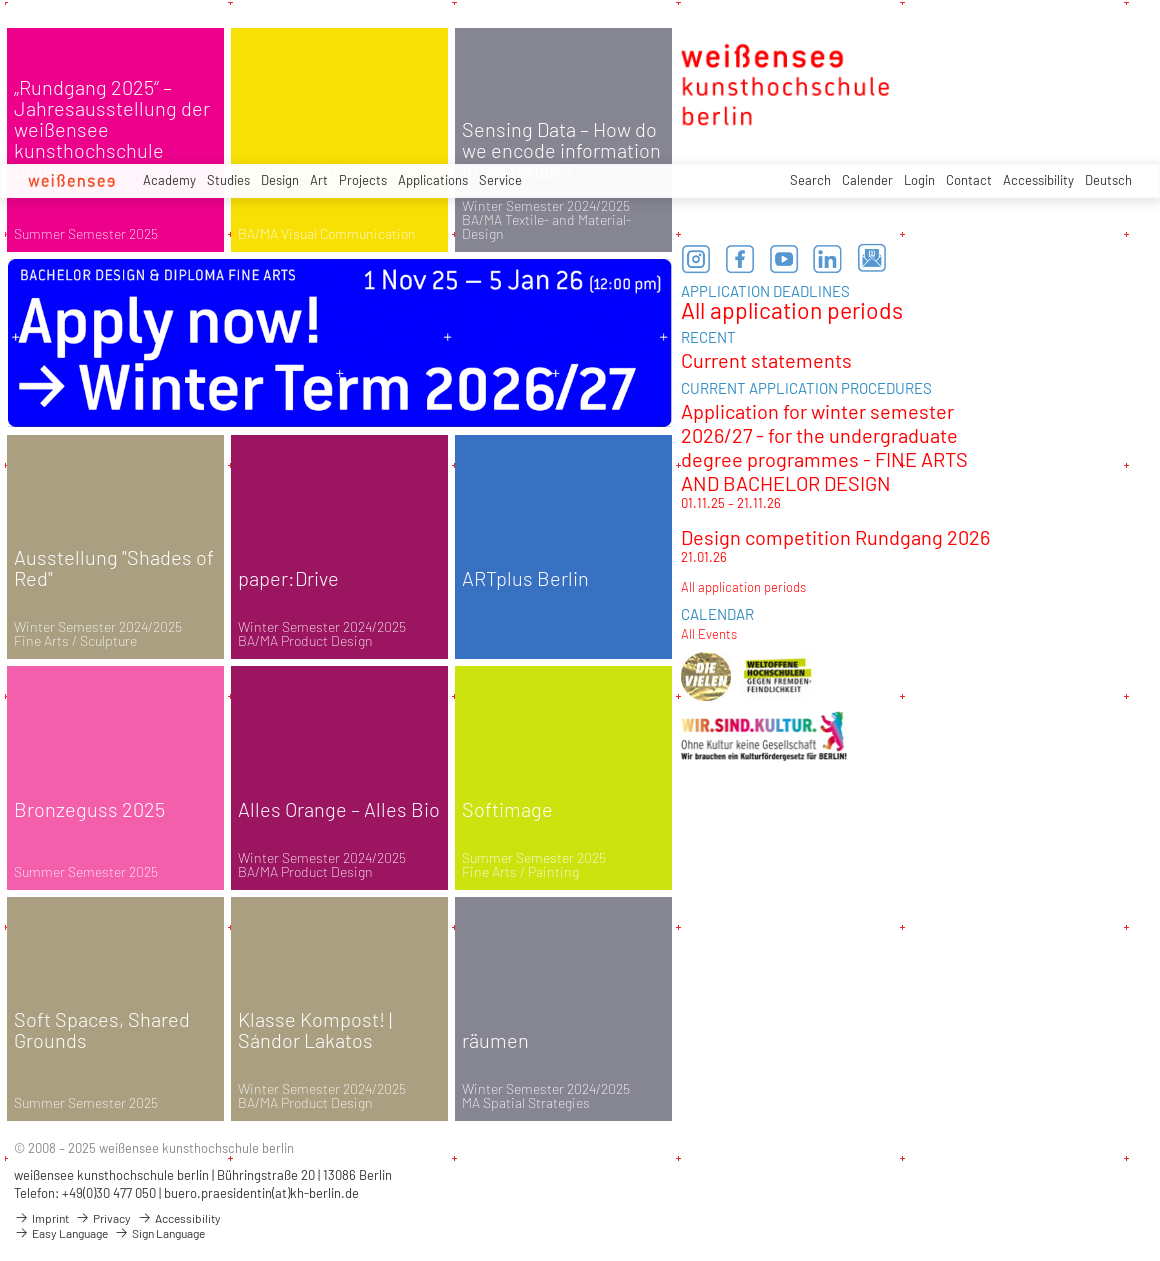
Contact (969, 180)
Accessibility (1038, 180)
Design (280, 180)
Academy (169, 180)
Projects (363, 180)
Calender (867, 180)
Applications (433, 180)
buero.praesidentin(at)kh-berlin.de (261, 1193)
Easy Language (61, 1233)
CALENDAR (717, 614)
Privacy (103, 1218)
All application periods (792, 310)
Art (319, 180)
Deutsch (1108, 180)
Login (919, 180)
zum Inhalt (0, 0)
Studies (228, 180)
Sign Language (159, 1233)
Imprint (41, 1218)
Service (500, 180)
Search (810, 180)
